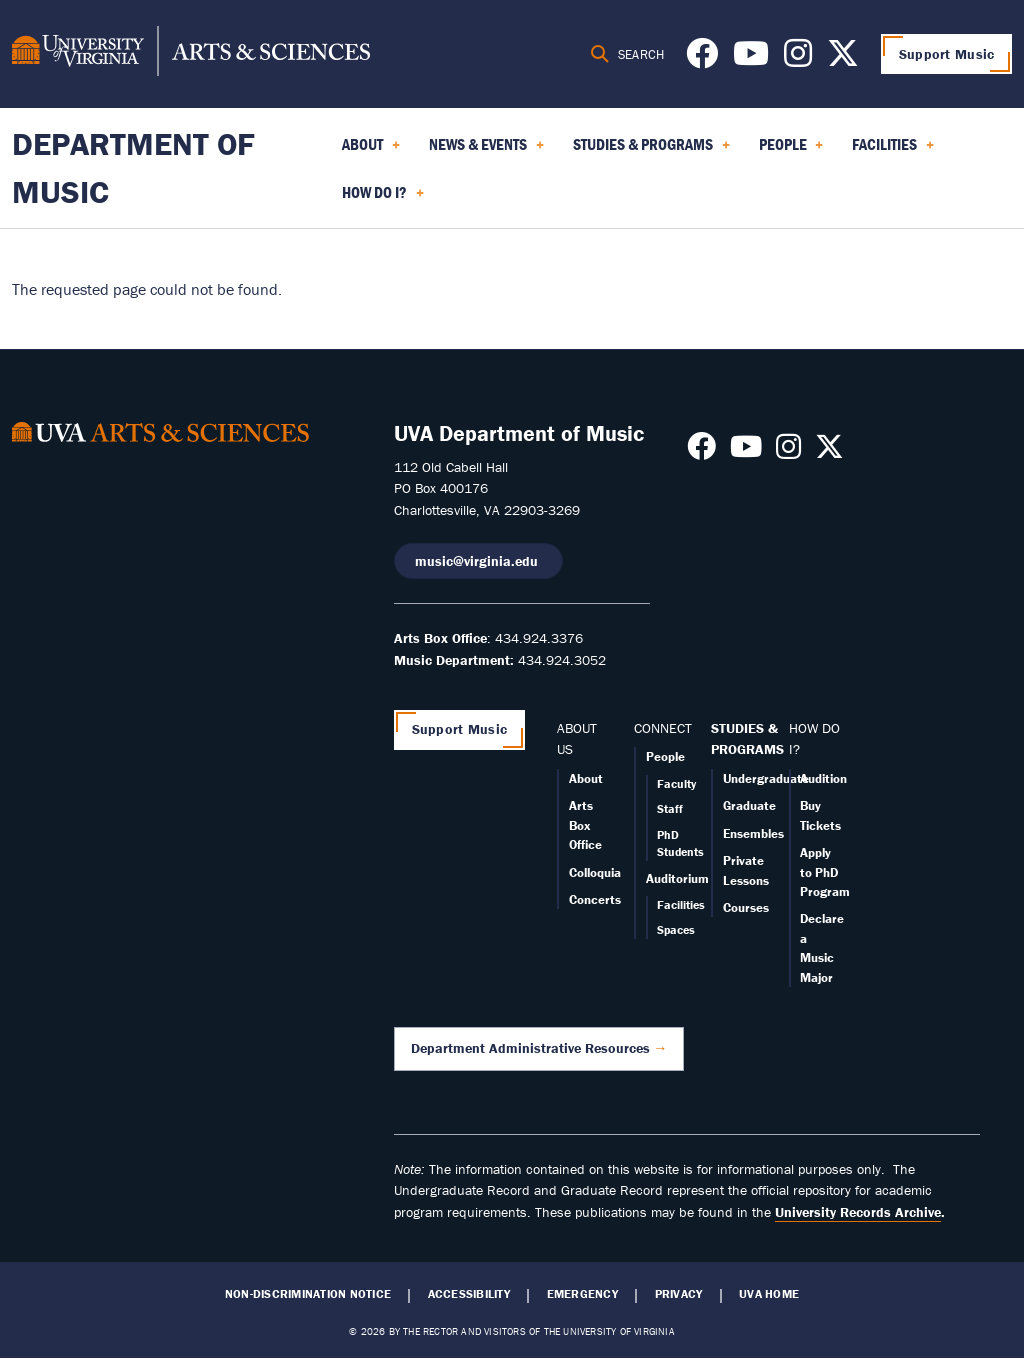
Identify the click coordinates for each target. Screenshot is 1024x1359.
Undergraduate (766, 778)
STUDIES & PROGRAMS (747, 739)
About (586, 778)
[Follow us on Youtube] (751, 59)
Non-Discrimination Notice (308, 1294)
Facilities (681, 904)
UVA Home (769, 1294)
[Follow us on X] (843, 59)
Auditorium (677, 878)
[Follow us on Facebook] (702, 59)
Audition (823, 778)
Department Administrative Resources (530, 1048)
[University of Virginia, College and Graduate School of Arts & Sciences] (191, 54)
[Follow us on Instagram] (798, 59)
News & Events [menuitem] (486, 151)
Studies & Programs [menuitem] (651, 151)
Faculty (676, 783)
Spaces (676, 929)
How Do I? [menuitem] (383, 199)
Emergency (582, 1294)
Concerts (595, 899)
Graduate (749, 805)
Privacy (679, 1294)
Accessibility (469, 1294)
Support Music (947, 54)
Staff (670, 808)
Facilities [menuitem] (893, 151)
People (665, 756)
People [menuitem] (791, 151)
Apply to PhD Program (825, 872)
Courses (746, 907)
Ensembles (753, 833)
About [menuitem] (371, 151)
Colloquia (595, 872)
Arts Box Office (585, 825)
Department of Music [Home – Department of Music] (133, 167)
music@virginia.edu (478, 561)
